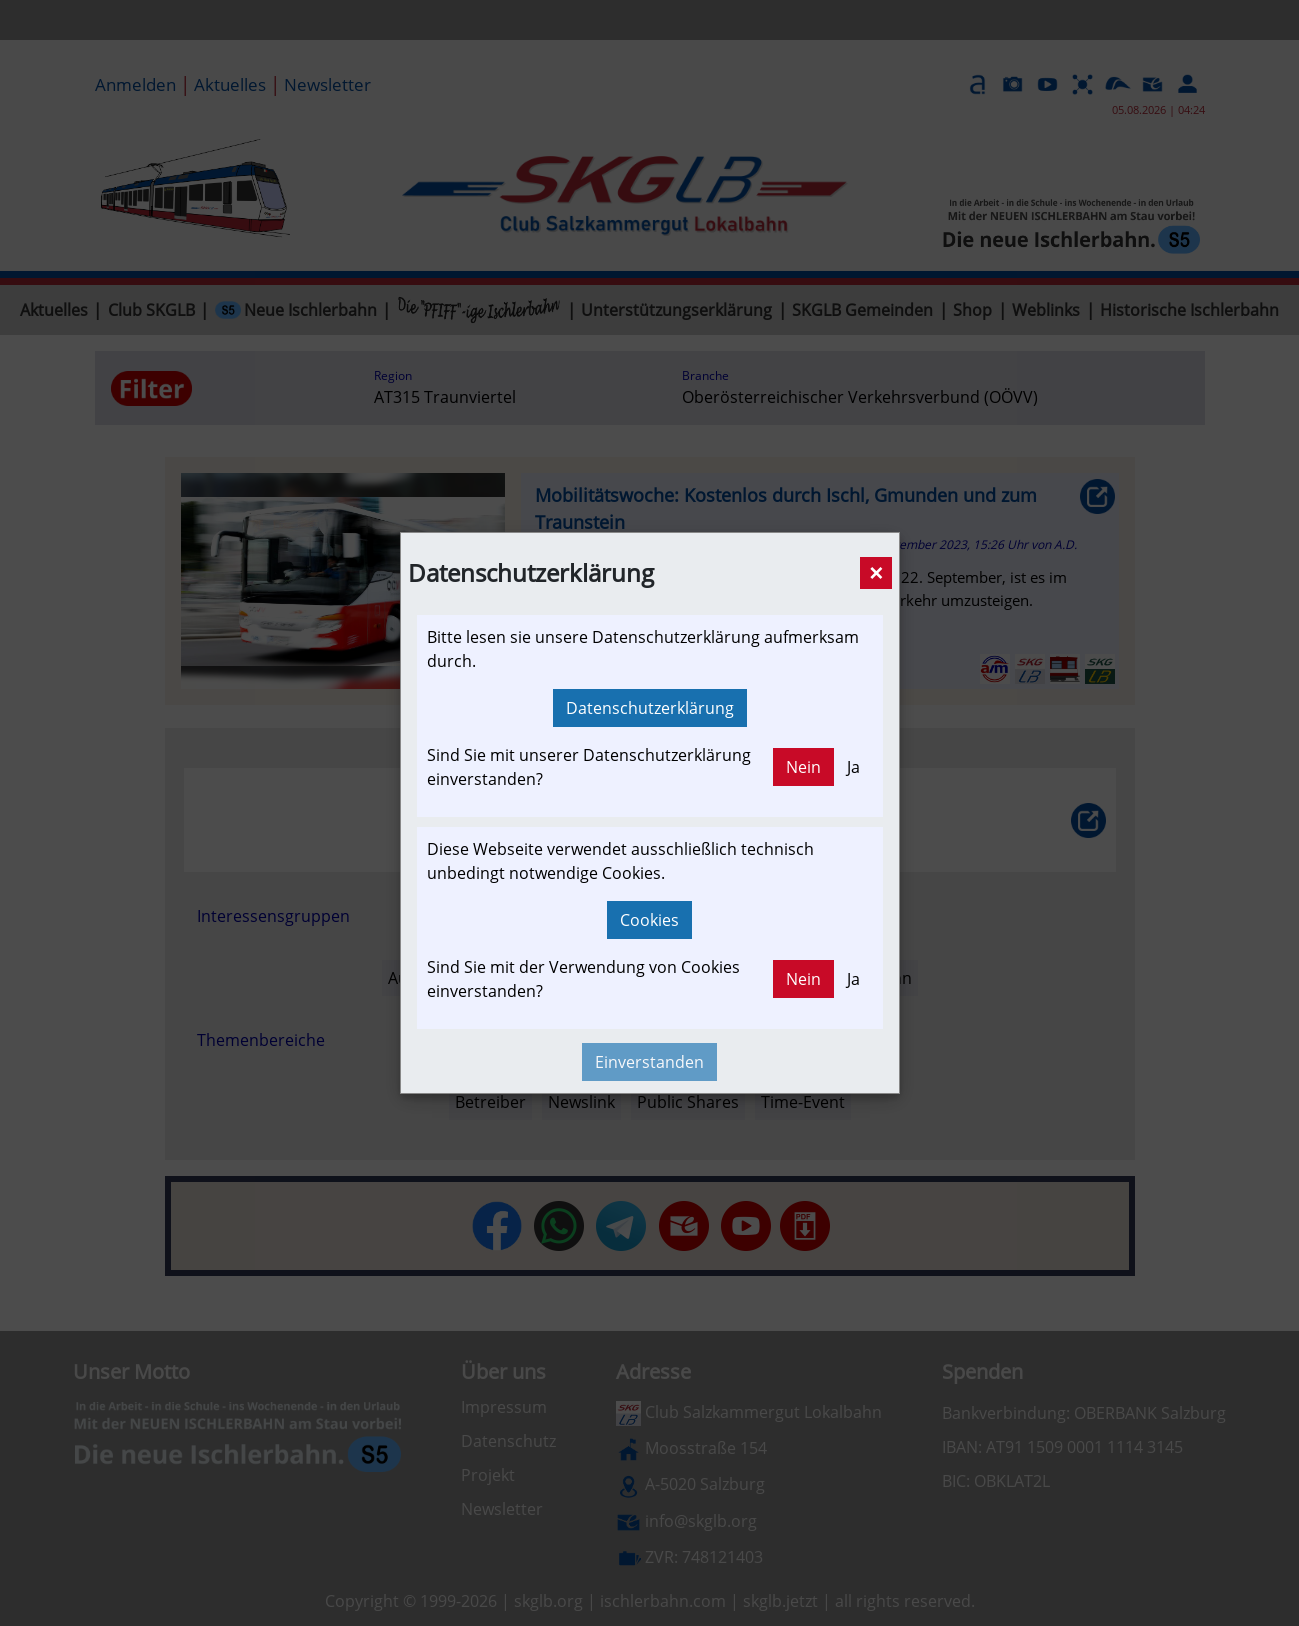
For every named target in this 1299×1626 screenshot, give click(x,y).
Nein (803, 767)
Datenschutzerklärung (650, 708)
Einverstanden (649, 1062)
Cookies (649, 920)
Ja (853, 767)
